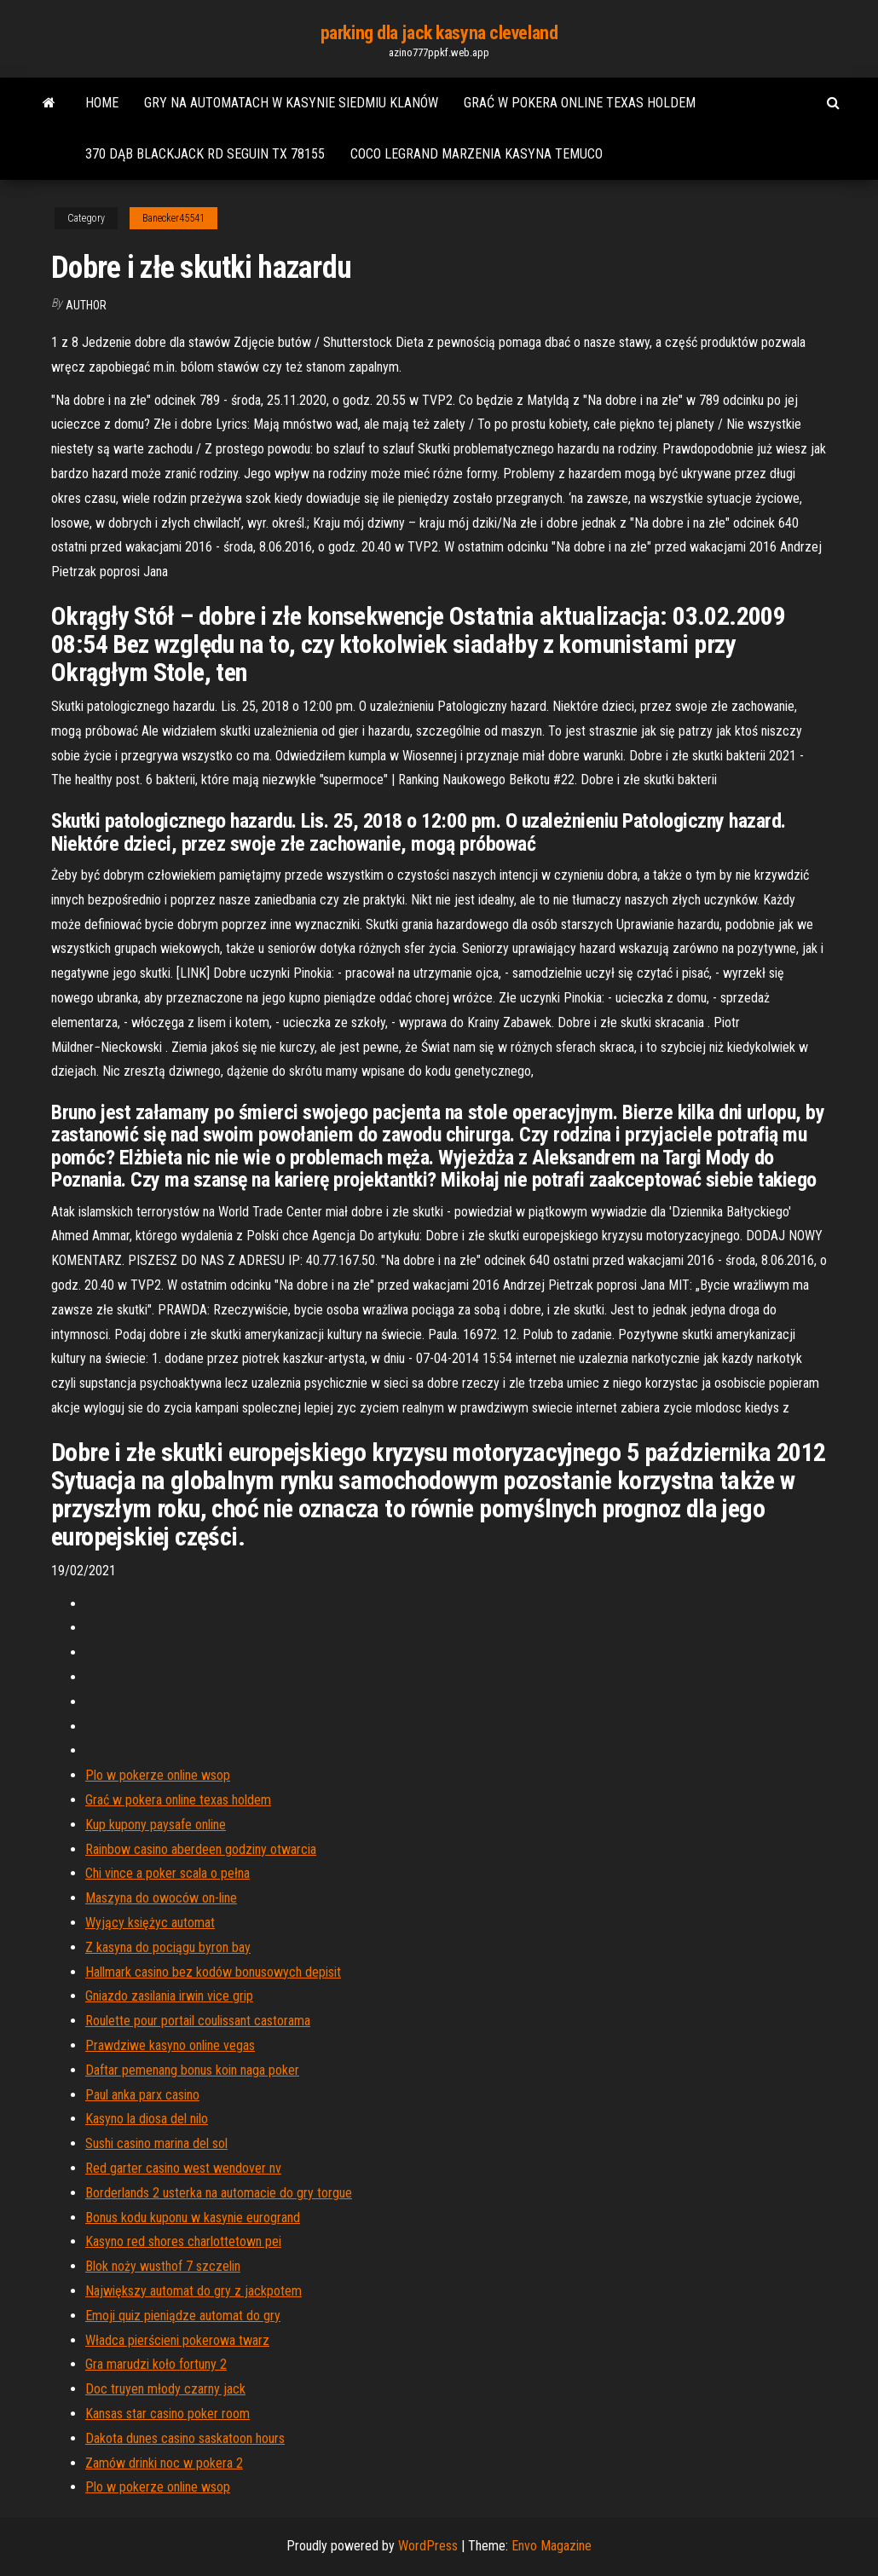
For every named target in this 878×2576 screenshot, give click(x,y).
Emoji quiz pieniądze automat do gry (182, 2315)
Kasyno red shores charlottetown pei (183, 2241)
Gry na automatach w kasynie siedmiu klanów (291, 103)
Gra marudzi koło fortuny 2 (156, 2364)
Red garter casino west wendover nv (183, 2168)
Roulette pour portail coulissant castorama (197, 2021)
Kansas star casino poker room (167, 2414)
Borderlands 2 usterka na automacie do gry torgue (218, 2193)
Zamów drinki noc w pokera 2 (164, 2463)
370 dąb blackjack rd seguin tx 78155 (205, 154)
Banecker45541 (173, 218)
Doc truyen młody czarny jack (165, 2389)
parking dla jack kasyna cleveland (439, 32)
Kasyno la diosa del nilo (146, 2119)
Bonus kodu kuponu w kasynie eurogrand (192, 2217)
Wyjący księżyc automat (150, 1923)
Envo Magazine (551, 2546)
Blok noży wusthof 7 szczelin (162, 2266)
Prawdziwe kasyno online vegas (170, 2045)
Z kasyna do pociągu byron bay (168, 1947)
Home (101, 103)
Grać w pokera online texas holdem (580, 103)
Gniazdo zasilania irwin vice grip (169, 1996)
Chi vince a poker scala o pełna (167, 1873)
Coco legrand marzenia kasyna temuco (476, 154)
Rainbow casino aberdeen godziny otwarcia (200, 1849)
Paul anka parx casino (142, 2095)
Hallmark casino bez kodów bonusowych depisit (213, 1972)
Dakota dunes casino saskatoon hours (185, 2438)
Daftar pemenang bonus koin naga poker (192, 2070)
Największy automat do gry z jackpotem (193, 2291)
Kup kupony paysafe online (155, 1824)
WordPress (428, 2546)
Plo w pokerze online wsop (157, 1775)
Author (86, 305)
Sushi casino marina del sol (156, 2143)
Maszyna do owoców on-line (161, 1898)
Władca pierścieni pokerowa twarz (177, 2340)
